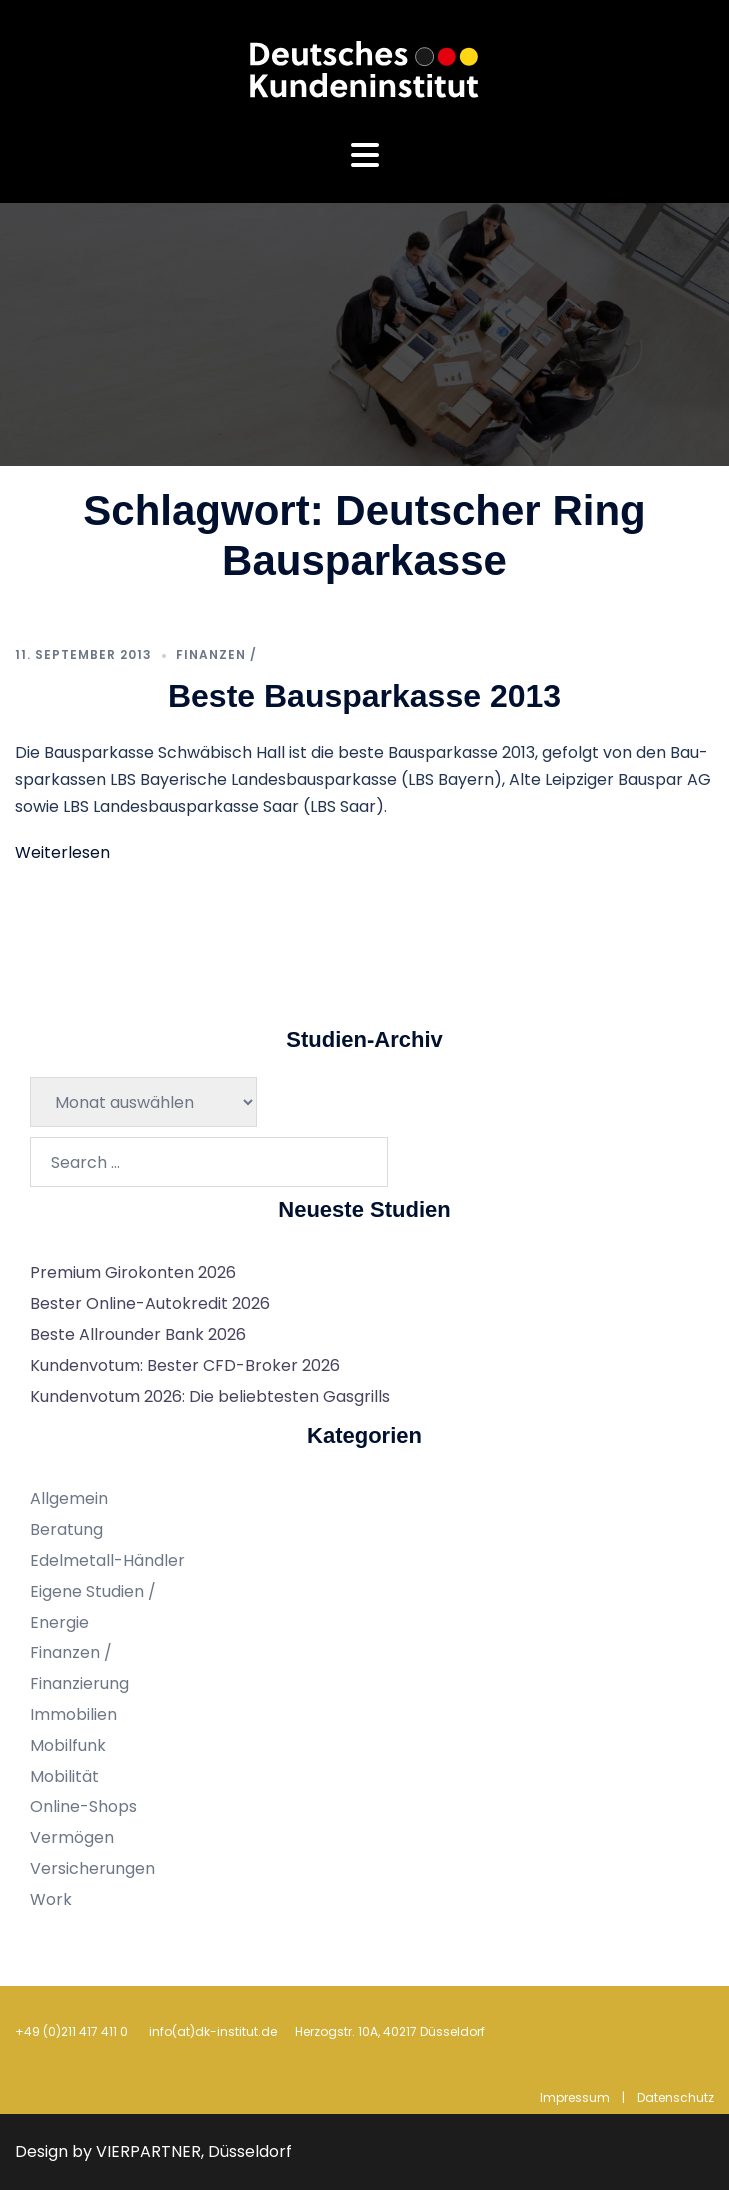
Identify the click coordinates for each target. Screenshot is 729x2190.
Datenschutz (675, 2097)
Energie (59, 1622)
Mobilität (64, 1776)
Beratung (66, 1529)
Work (51, 1899)
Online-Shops (83, 1806)
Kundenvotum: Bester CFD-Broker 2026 (185, 1365)
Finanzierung (79, 1683)
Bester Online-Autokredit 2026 (150, 1303)
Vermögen (72, 1837)
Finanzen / (216, 654)
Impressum (575, 2097)
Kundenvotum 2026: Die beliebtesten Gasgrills (210, 1396)
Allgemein (69, 1498)
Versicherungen (92, 1868)
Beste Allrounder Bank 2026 (138, 1334)
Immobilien (73, 1714)
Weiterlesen (62, 852)
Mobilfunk (68, 1745)
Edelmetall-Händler (107, 1560)
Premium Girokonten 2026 (133, 1272)
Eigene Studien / (93, 1591)
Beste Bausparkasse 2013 (364, 696)
